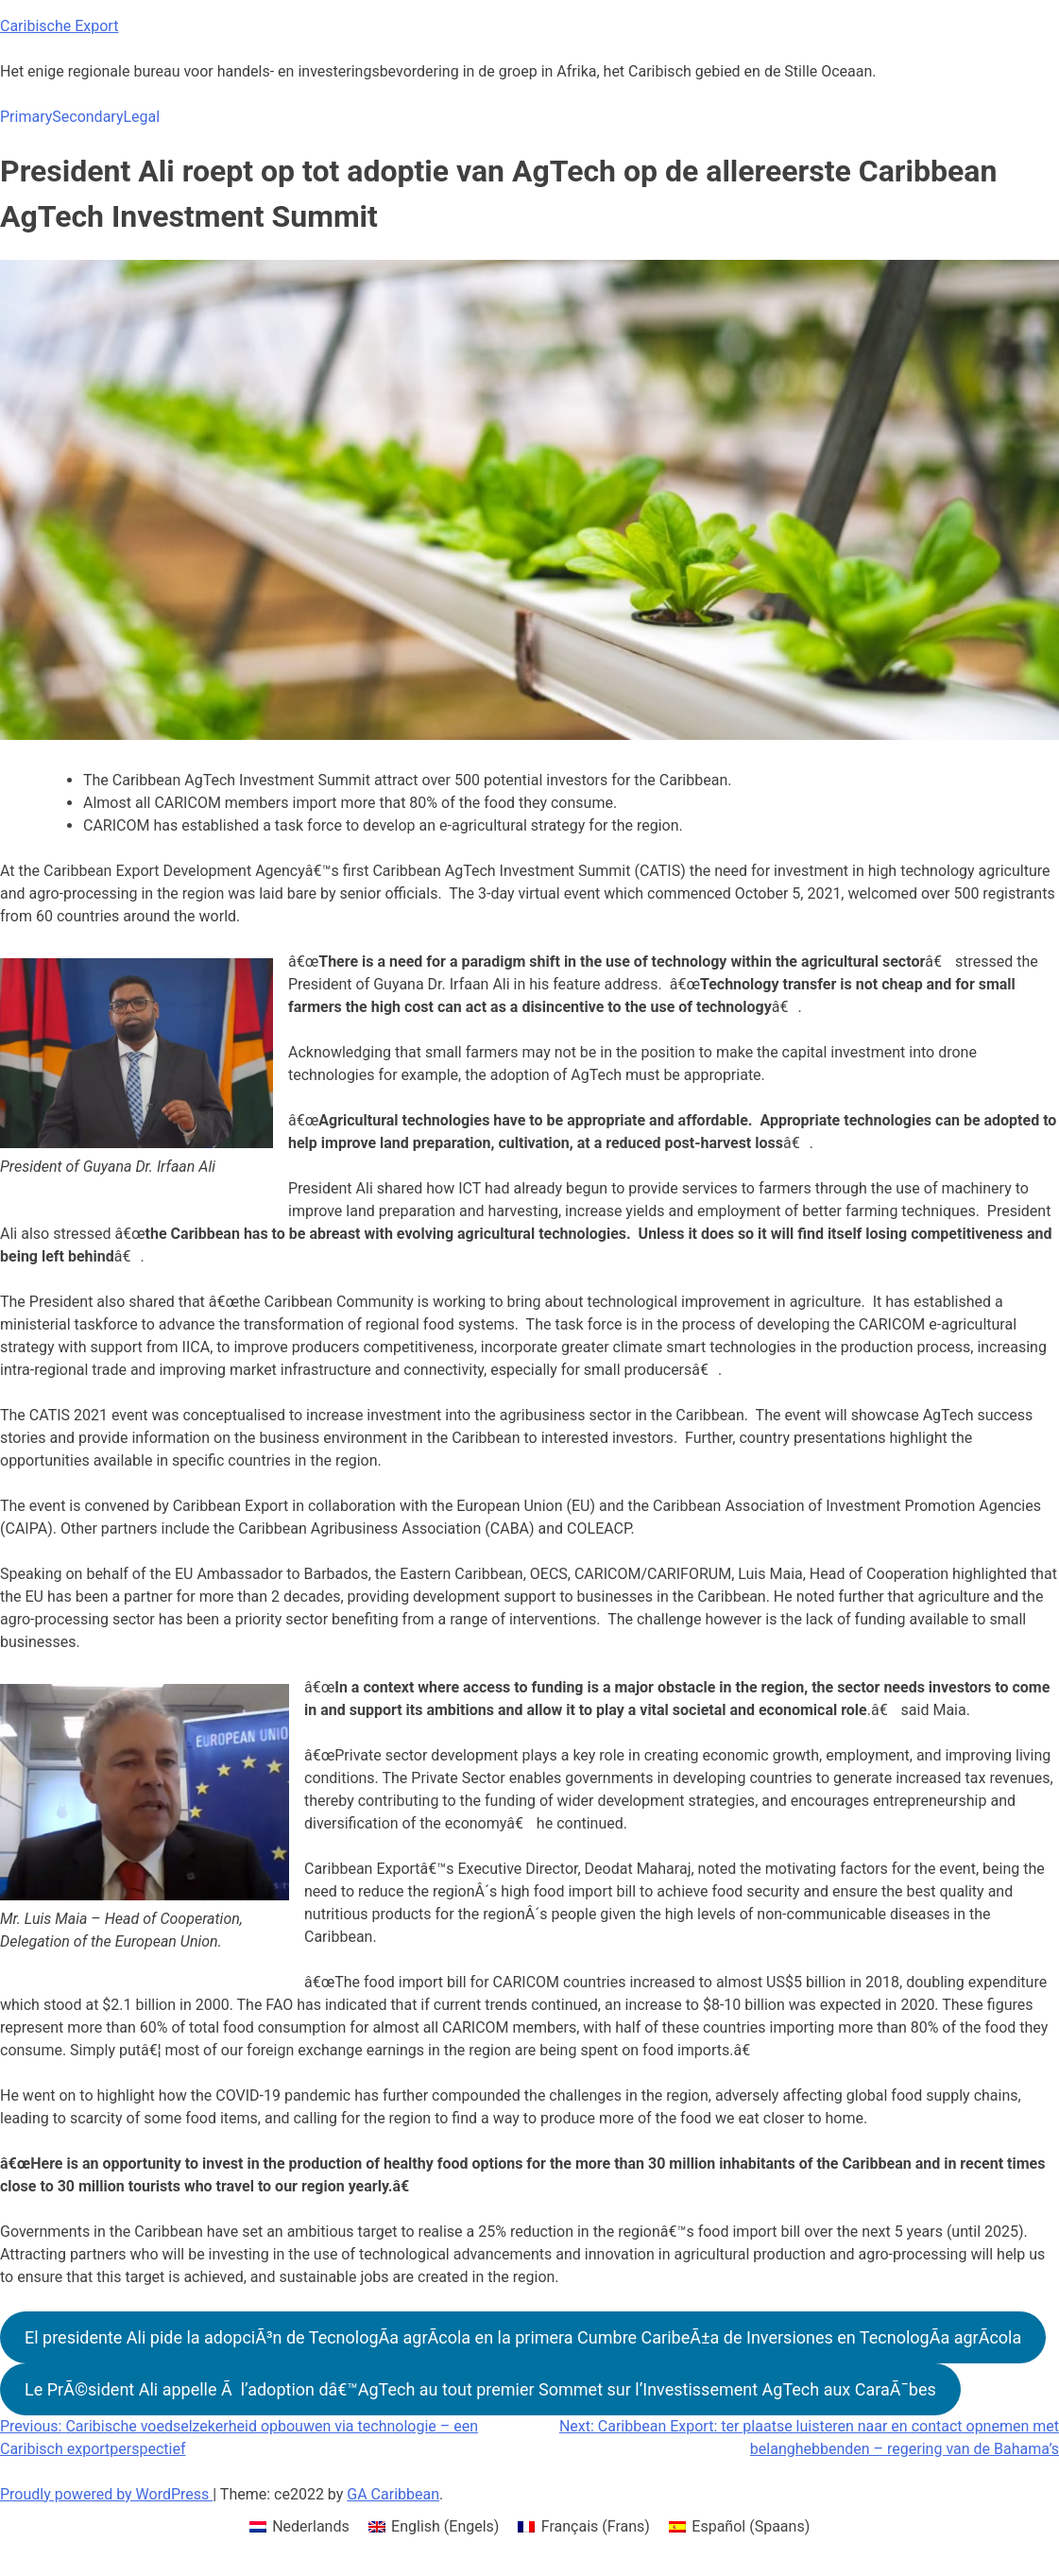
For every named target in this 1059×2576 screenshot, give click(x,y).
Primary (26, 117)
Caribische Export (59, 26)
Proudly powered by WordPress (106, 2494)
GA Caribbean (393, 2494)
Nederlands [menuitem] (311, 2526)
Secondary (87, 117)
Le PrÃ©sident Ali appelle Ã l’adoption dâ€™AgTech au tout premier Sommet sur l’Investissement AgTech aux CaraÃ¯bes (480, 2389)
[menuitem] (299, 2527)
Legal (141, 117)
